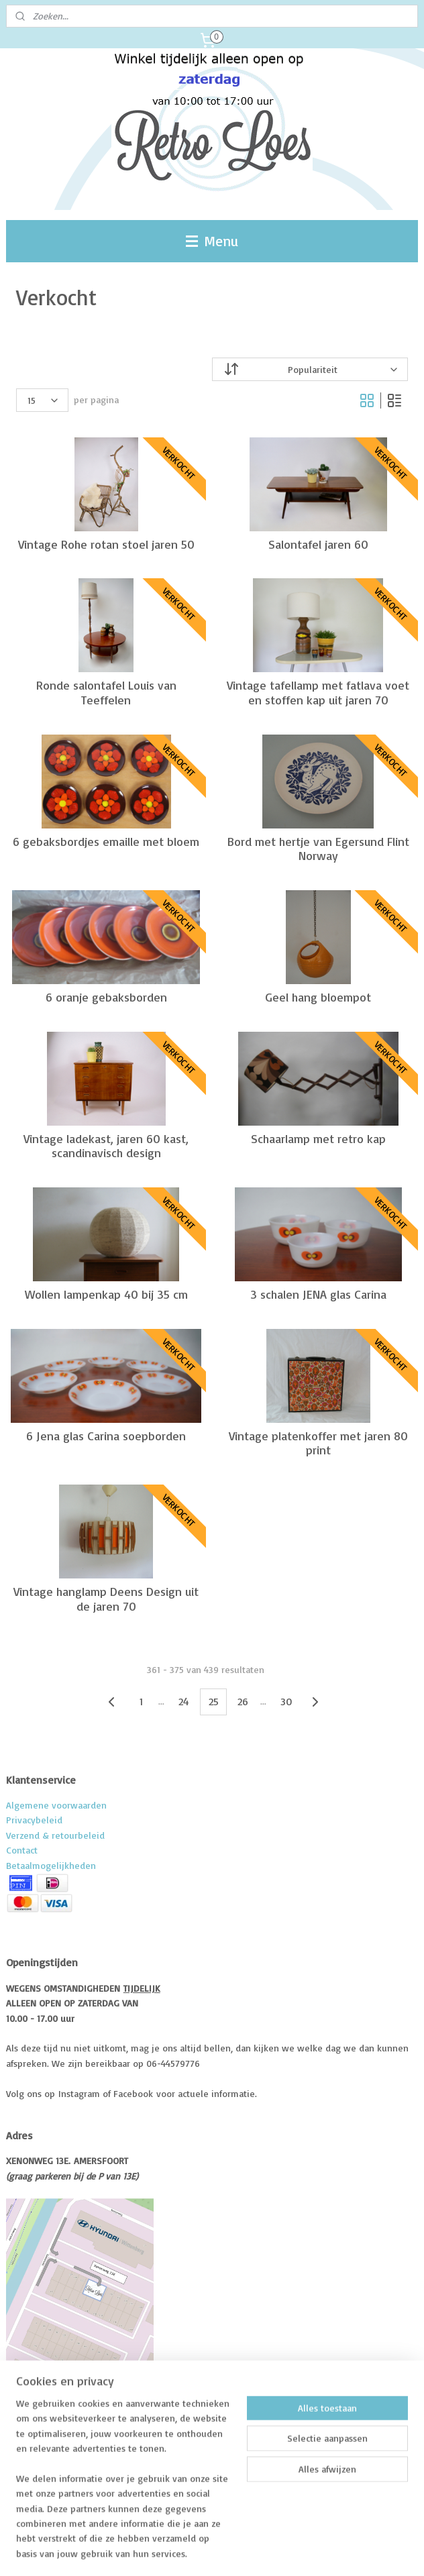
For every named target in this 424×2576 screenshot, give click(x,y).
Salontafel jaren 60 (318, 544)
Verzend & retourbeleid (55, 1835)
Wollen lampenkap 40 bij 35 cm (106, 1294)
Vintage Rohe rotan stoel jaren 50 (106, 544)
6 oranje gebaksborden (106, 997)
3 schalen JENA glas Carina (318, 1294)
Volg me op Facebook (63, 2441)
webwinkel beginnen (233, 2551)
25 (214, 1701)
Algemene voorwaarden (56, 1805)
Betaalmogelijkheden (51, 1865)
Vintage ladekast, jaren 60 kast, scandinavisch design (106, 1145)
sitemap (162, 2551)
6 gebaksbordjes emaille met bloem (106, 841)
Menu (212, 241)
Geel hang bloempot (318, 997)
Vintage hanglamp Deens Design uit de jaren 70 (106, 1599)
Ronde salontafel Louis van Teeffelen (106, 692)
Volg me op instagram (77, 2462)
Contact (22, 1850)
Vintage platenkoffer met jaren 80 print (318, 1442)
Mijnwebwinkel (344, 2551)
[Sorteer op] (310, 369)
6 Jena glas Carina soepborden (106, 1435)
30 (286, 1701)
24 (183, 1701)
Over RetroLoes (62, 2420)
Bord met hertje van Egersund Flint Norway (318, 848)
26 (242, 1701)
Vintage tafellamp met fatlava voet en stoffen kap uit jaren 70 (318, 692)
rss (187, 2551)
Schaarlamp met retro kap (318, 1138)
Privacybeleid (34, 1819)
